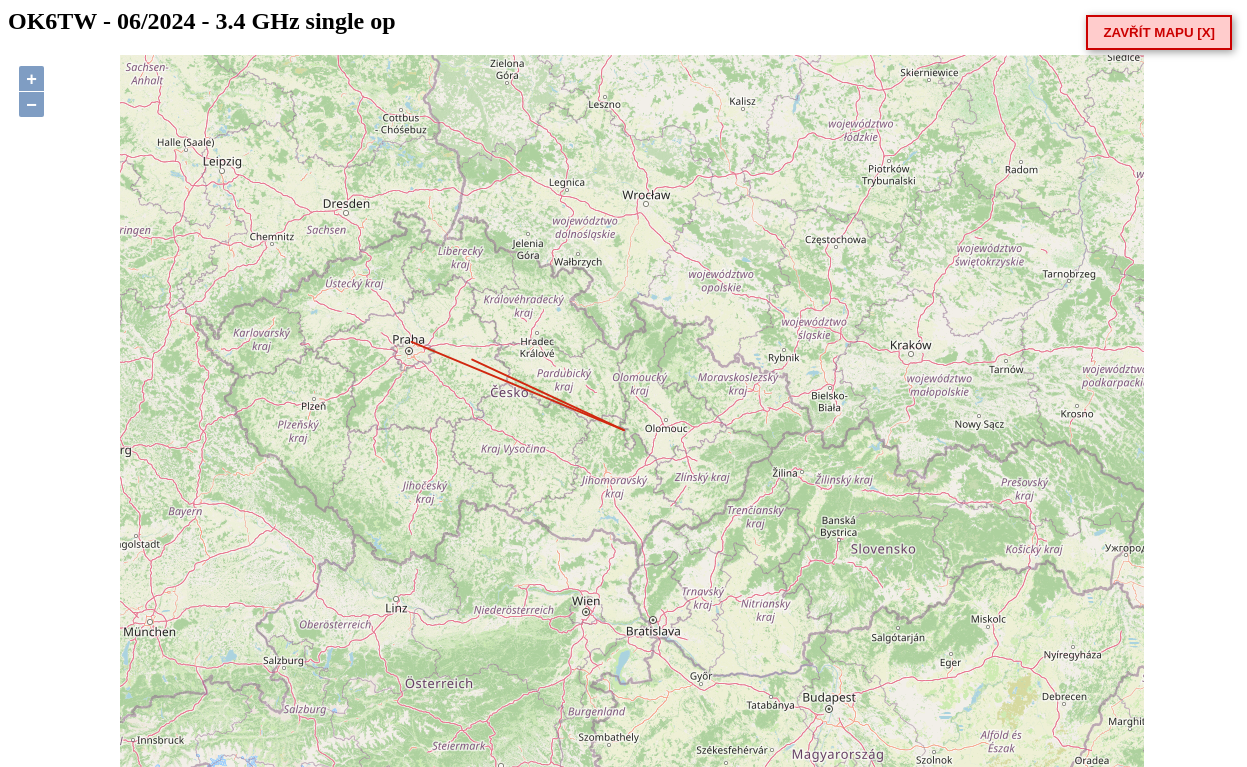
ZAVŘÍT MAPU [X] (1159, 32)
